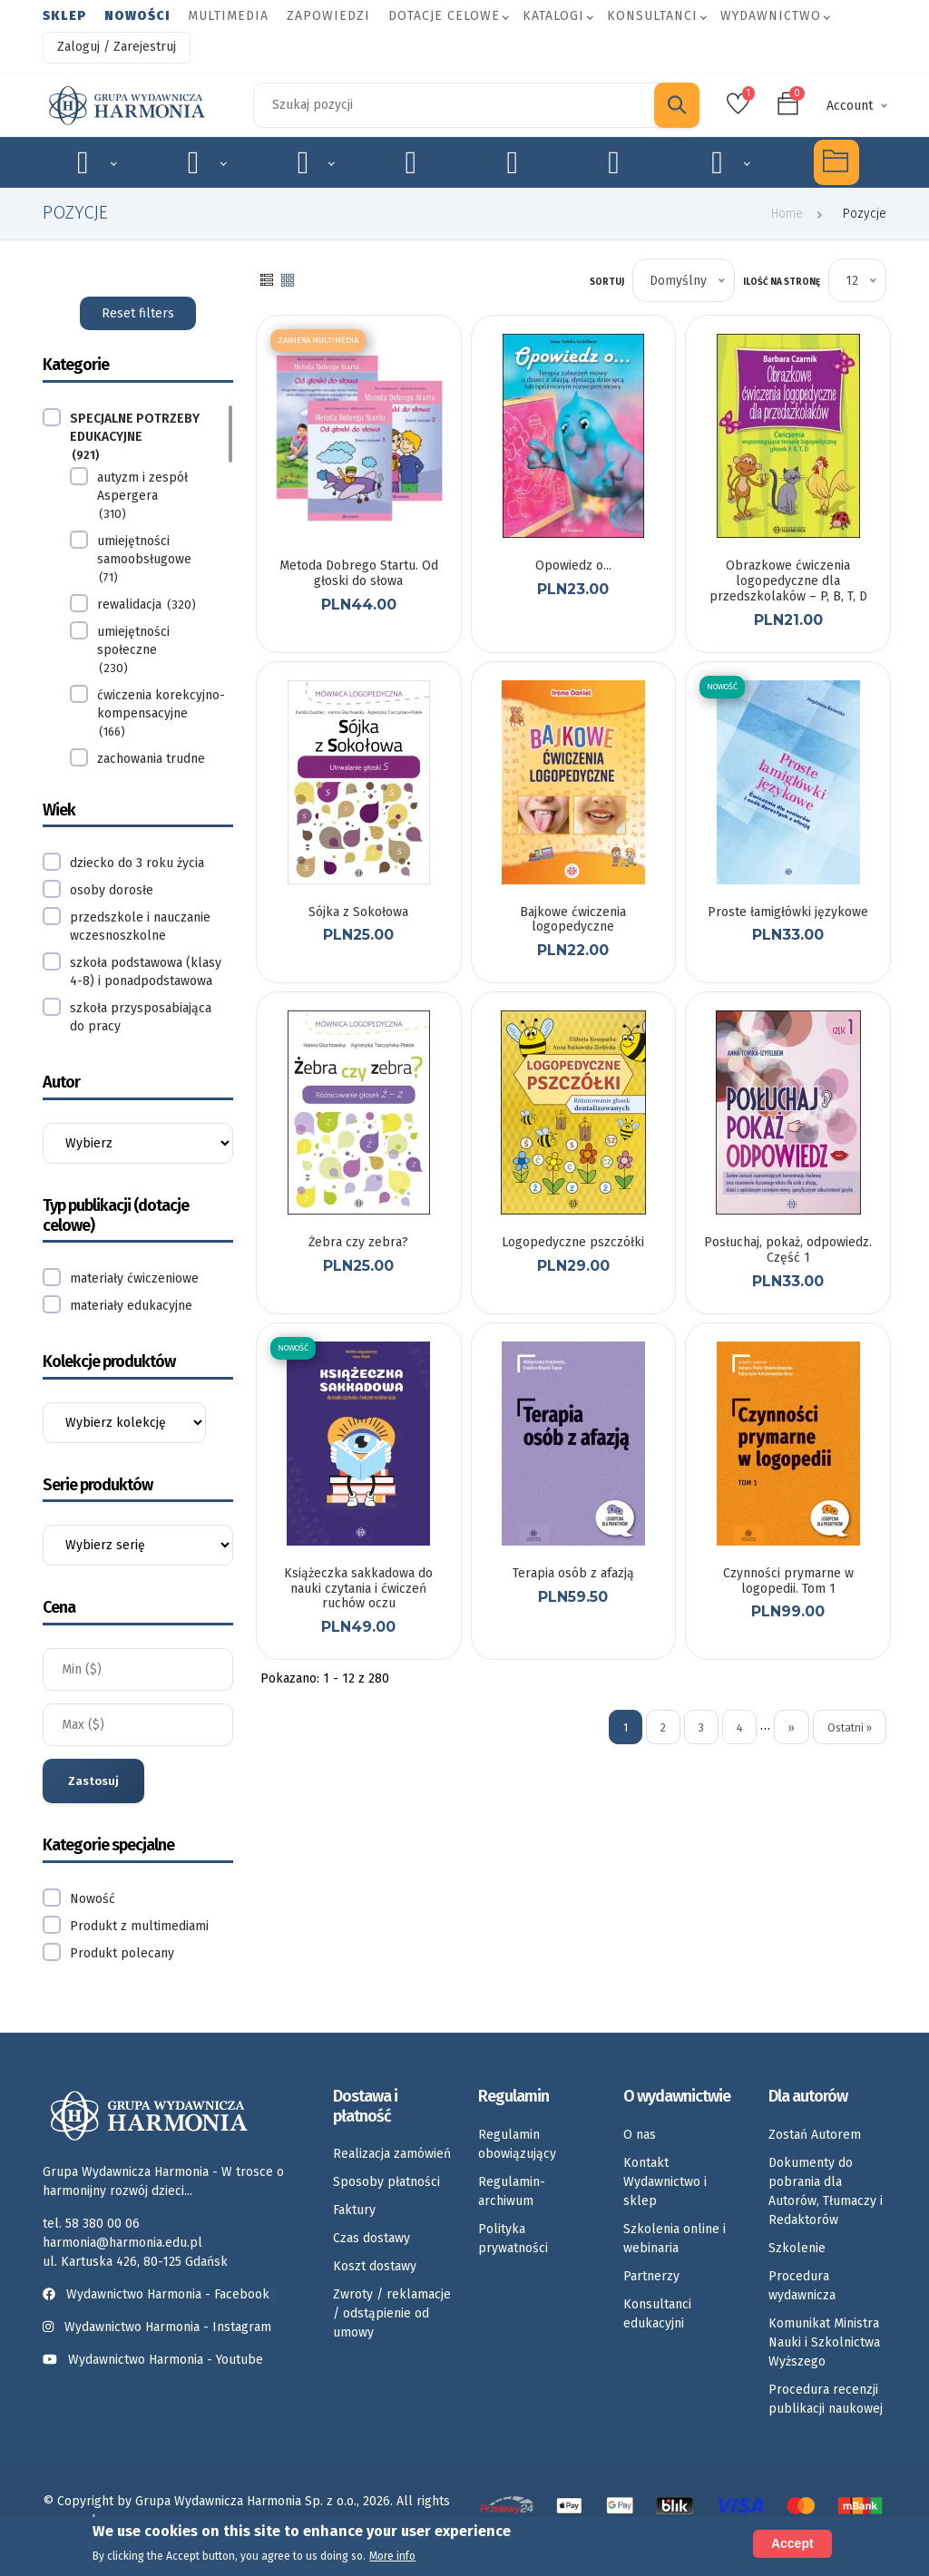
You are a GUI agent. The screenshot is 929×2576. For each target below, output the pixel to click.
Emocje (421, 162)
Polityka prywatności (513, 2238)
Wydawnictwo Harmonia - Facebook (160, 2294)
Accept (792, 2543)
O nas (639, 2134)
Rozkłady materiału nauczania (731, 162)
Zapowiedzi (328, 16)
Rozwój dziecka (316, 162)
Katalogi (553, 16)
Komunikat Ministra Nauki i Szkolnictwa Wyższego (824, 2342)
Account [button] (849, 105)
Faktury (354, 2210)
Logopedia (207, 162)
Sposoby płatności (386, 2182)
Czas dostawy (371, 2238)
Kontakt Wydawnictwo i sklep (665, 2182)
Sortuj (607, 282)
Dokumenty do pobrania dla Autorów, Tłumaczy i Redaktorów (825, 2191)
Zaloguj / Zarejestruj (116, 46)
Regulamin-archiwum (511, 2191)
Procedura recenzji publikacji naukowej (825, 2399)
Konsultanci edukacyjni (657, 2314)
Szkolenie (797, 2248)
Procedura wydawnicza (802, 2286)
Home (787, 213)
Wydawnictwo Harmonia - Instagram (167, 2327)
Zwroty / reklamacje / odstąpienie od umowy (392, 2313)
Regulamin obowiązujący (517, 2144)
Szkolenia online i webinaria (674, 2238)
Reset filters (138, 313)
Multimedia (228, 16)
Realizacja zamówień (392, 2153)
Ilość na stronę (781, 282)
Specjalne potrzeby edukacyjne (97, 162)
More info (392, 2556)
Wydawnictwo (770, 16)
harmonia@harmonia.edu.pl (122, 2242)
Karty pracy (521, 162)
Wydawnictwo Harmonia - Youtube (165, 2359)
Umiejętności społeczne (624, 162)
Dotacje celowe (444, 16)
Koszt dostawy (374, 2266)
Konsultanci (652, 16)
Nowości (137, 16)
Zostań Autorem (814, 2134)
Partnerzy (651, 2276)
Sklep (64, 16)
